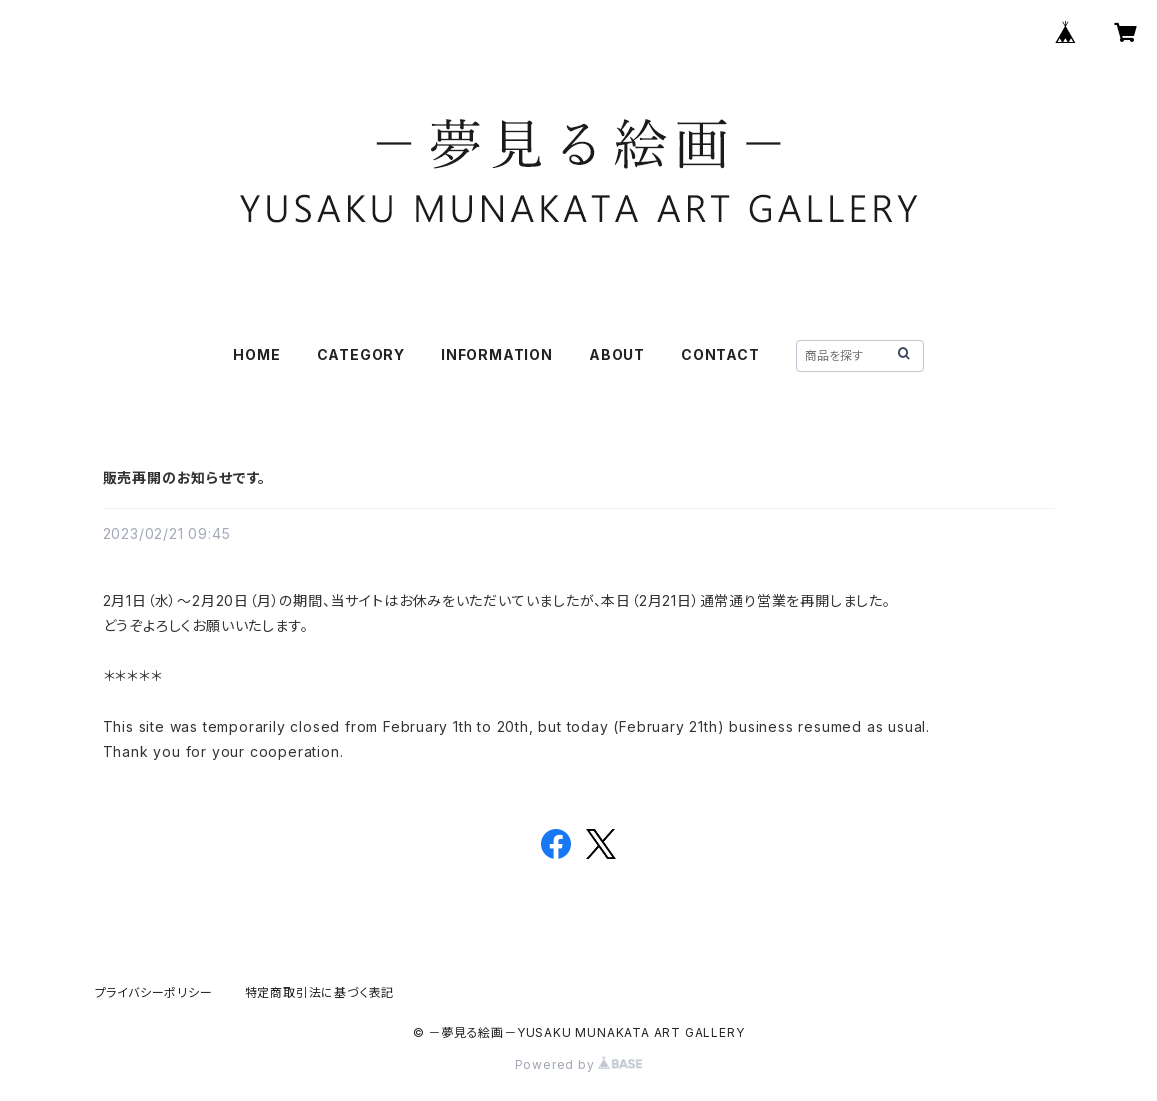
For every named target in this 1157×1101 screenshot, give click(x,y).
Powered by (579, 1064)
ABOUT (617, 354)
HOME (256, 354)
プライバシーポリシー (154, 992)
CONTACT (720, 354)
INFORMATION (497, 354)
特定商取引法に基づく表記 (320, 992)
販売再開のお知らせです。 (185, 477)
